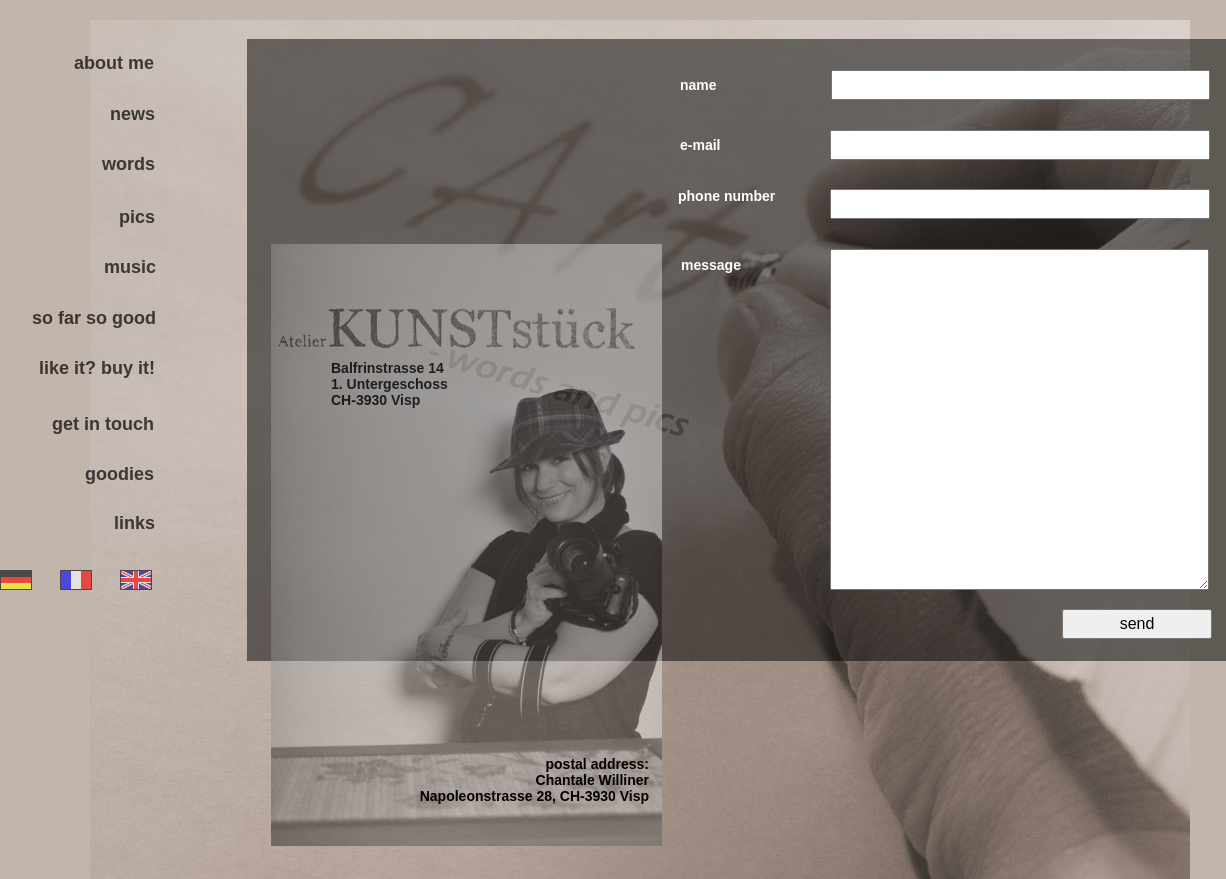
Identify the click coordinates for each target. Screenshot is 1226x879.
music (130, 267)
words (128, 164)
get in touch (103, 424)
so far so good (94, 318)
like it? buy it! (97, 368)
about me (114, 63)
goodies (119, 474)
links (134, 523)
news (132, 114)
